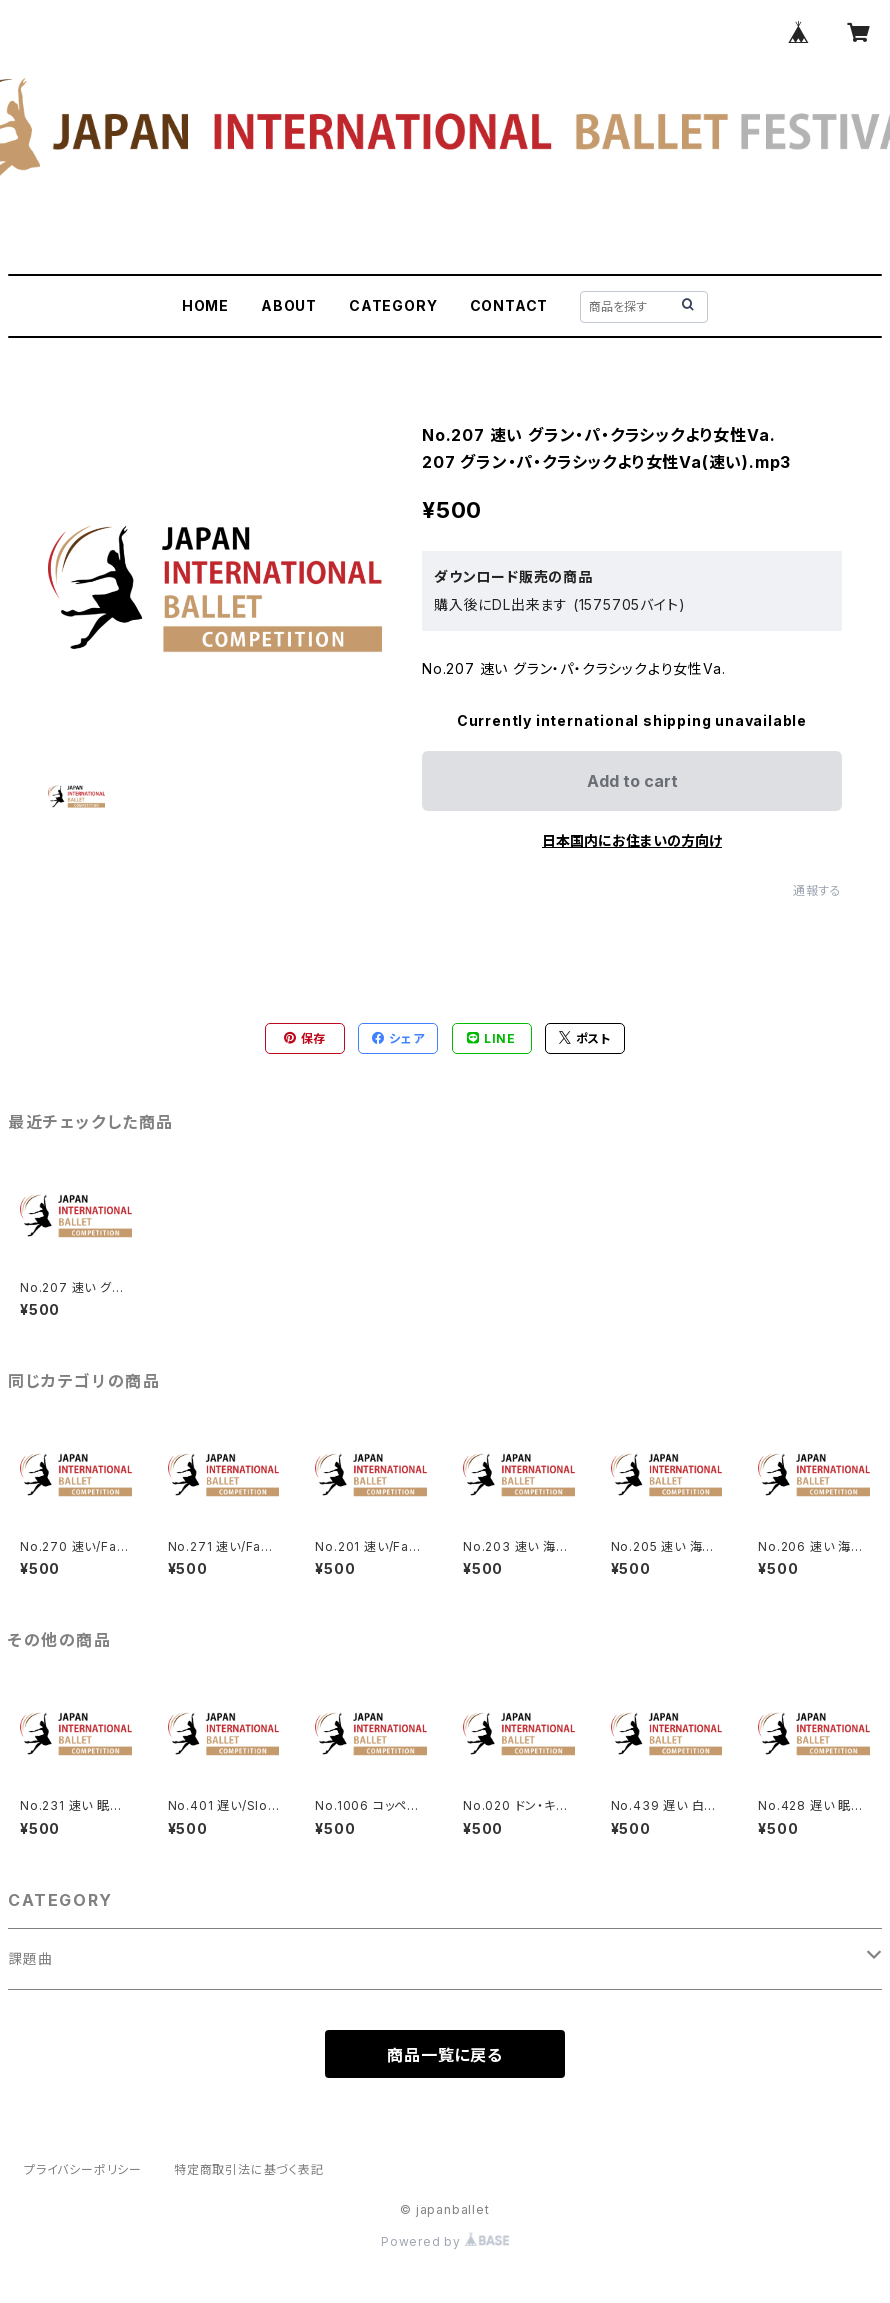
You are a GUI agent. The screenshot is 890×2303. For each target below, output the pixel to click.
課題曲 (30, 1958)
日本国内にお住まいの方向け (632, 840)
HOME (205, 305)
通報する (817, 890)
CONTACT (509, 305)
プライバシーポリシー (83, 2169)
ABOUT (289, 305)
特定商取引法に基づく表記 (249, 2169)
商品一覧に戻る (445, 2055)
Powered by (445, 2241)
